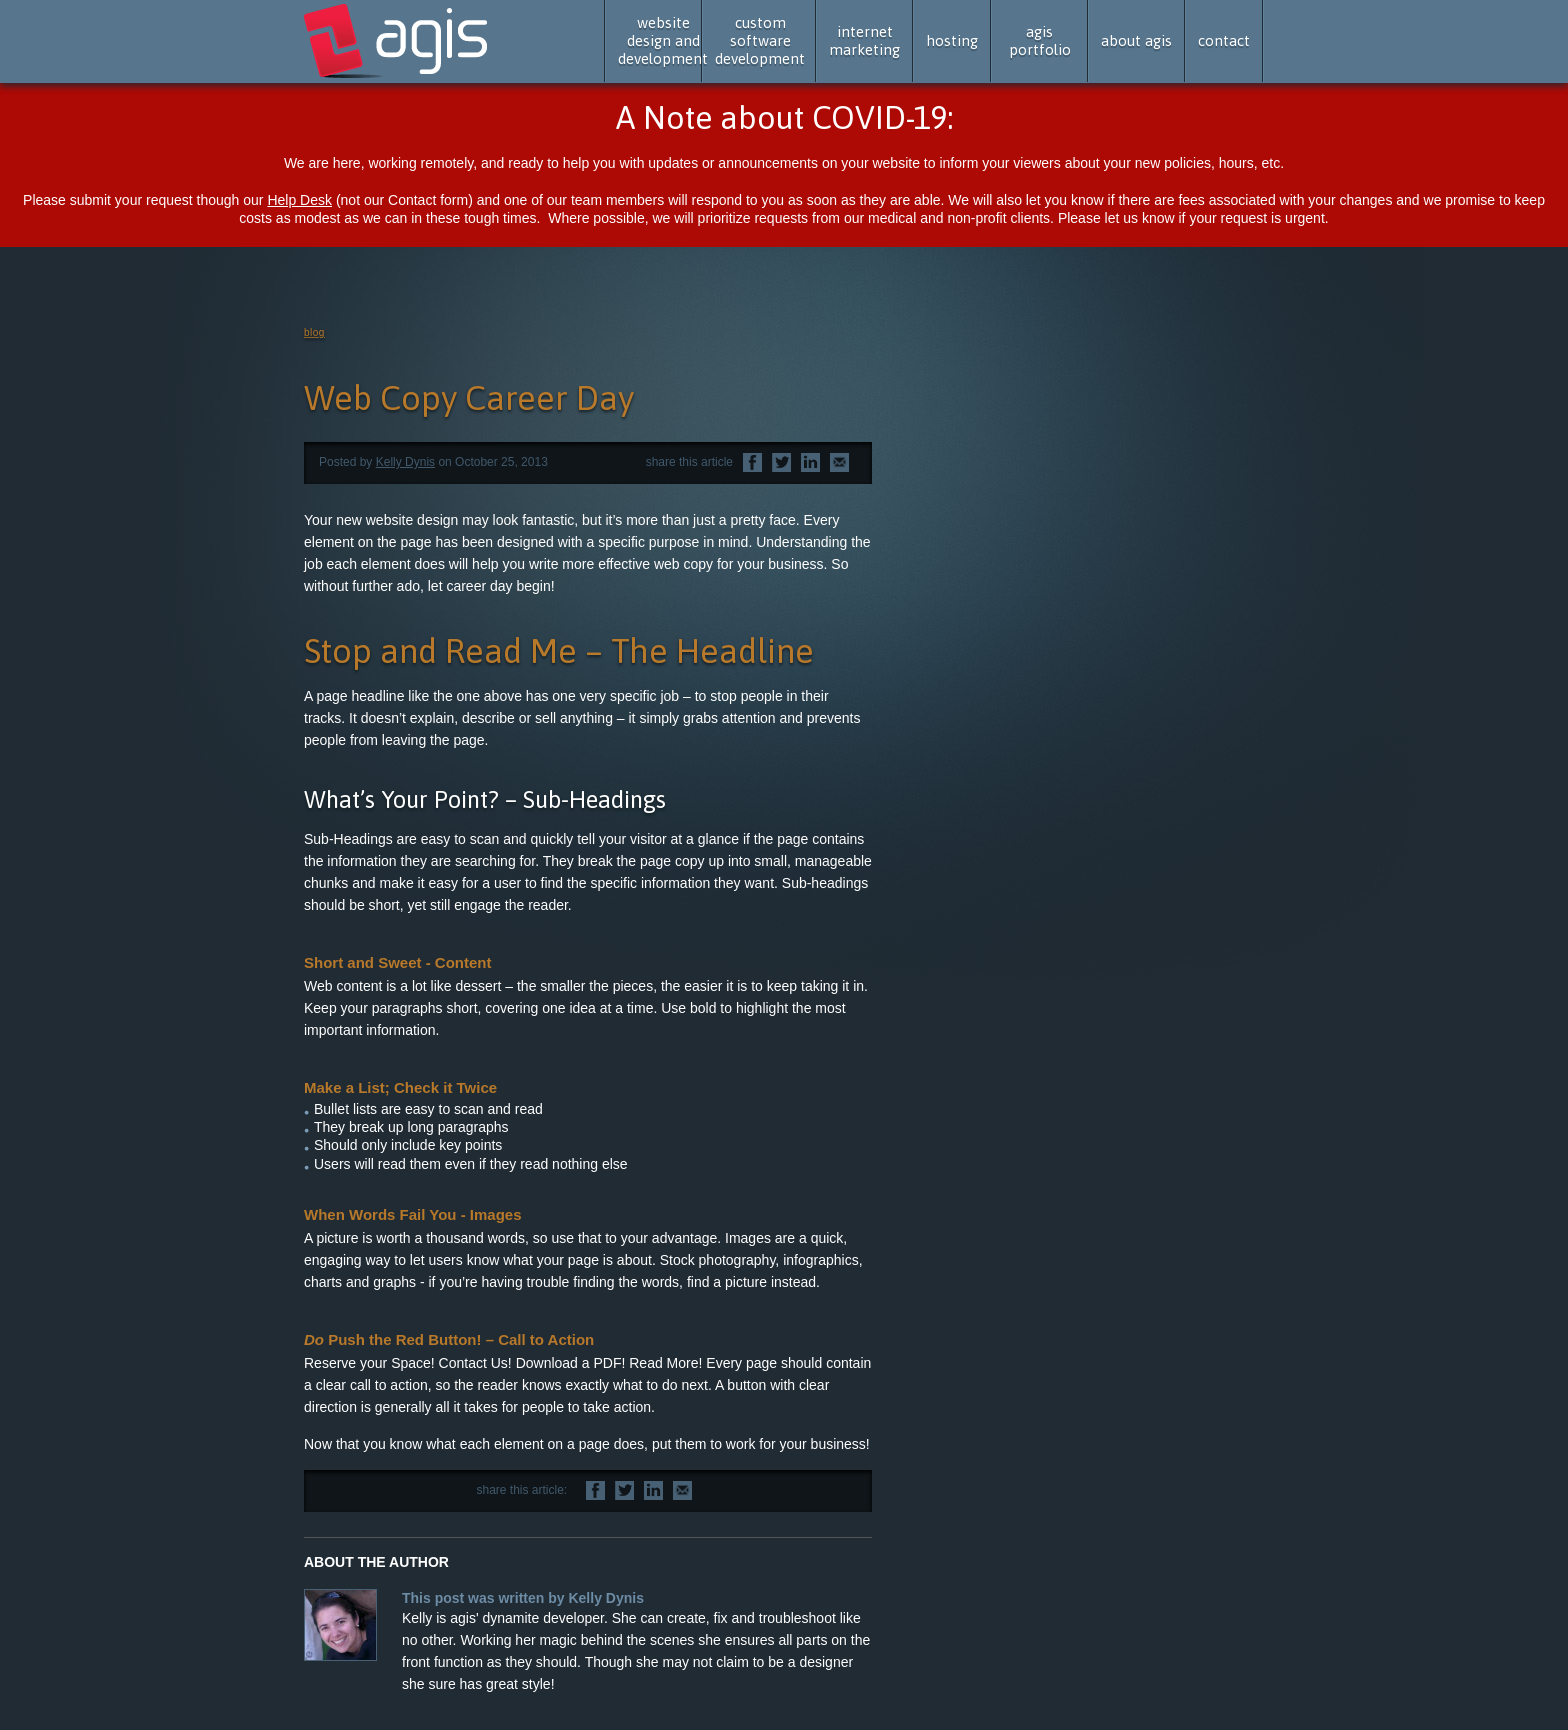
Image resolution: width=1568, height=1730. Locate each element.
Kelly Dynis (405, 462)
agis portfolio (1040, 40)
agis (397, 42)
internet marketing (864, 40)
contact (1224, 40)
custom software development (760, 40)
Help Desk (299, 200)
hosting (952, 40)
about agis (1136, 40)
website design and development (663, 40)
